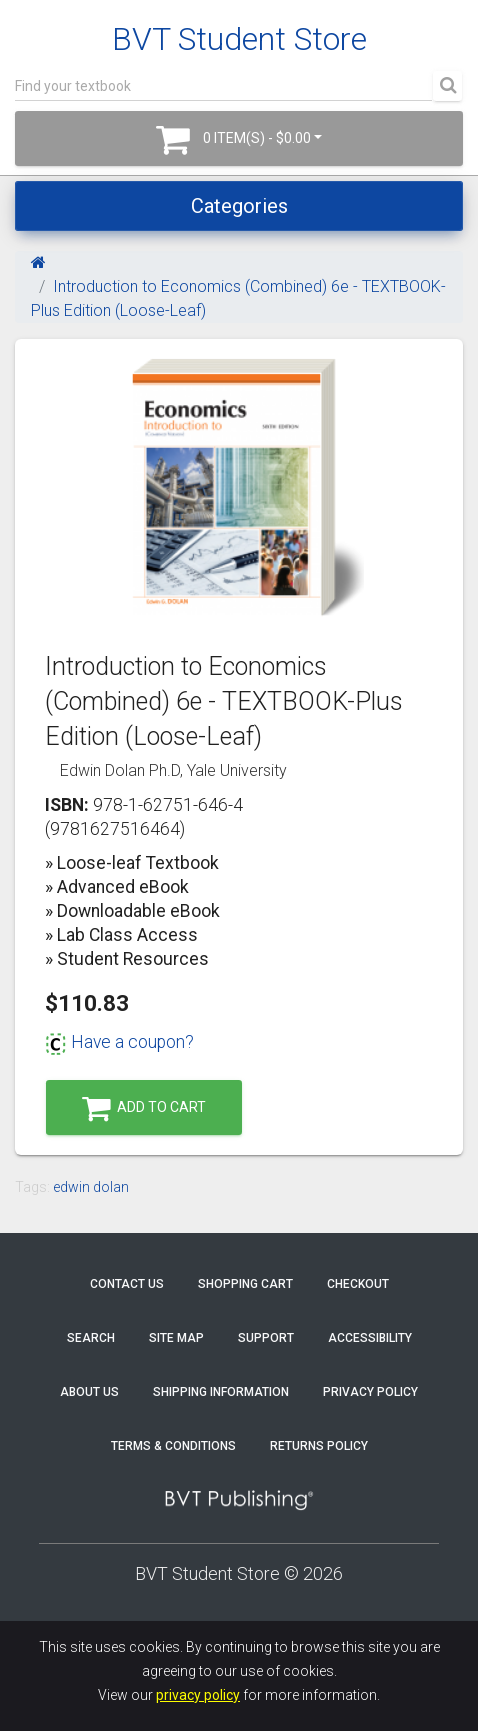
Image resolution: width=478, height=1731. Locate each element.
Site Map (176, 1338)
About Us (89, 1392)
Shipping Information (221, 1392)
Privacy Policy (370, 1392)
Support (266, 1338)
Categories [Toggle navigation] (239, 206)
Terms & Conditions (173, 1446)
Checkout (358, 1284)
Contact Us (127, 1284)
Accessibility (370, 1338)
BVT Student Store (239, 39)
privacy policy (198, 1695)
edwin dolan (91, 1187)
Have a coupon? (119, 1042)
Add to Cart (144, 1108)
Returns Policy (319, 1446)
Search (91, 1338)
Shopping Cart (245, 1284)
